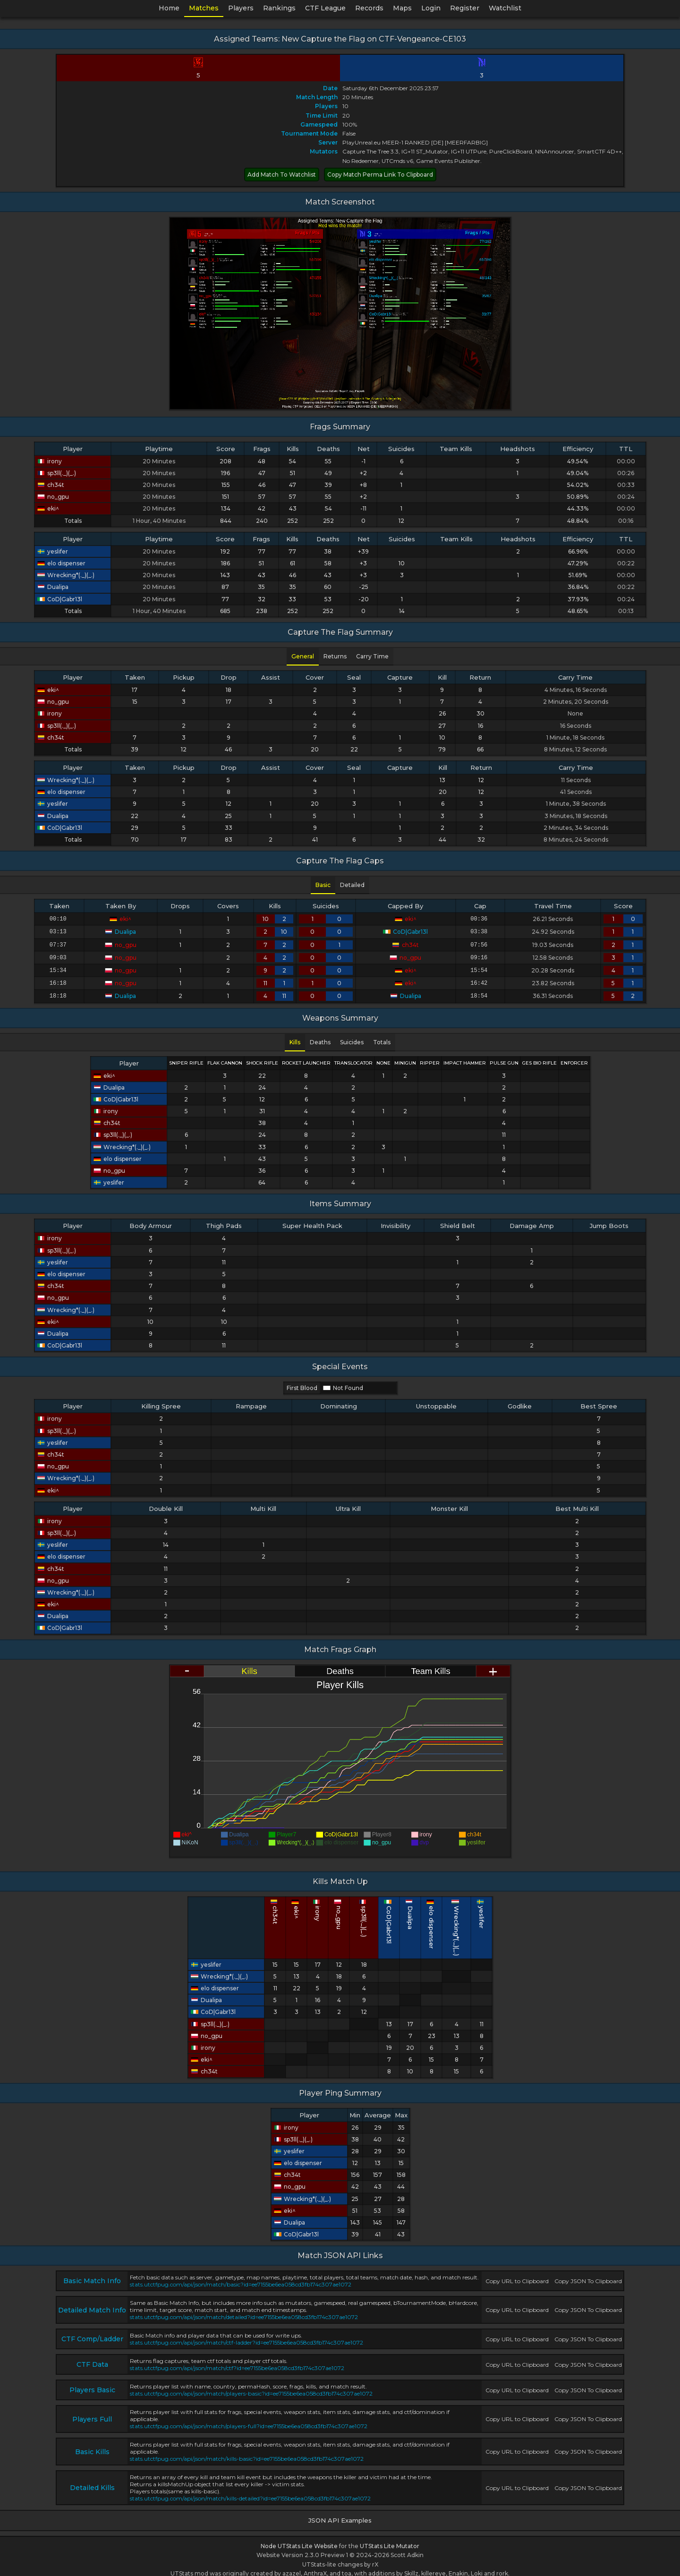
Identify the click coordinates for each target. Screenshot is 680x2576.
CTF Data (92, 2358)
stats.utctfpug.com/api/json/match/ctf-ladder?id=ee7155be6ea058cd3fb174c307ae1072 (246, 2335)
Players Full (92, 2412)
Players (241, 8)
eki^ (48, 508)
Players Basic (92, 2383)
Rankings (279, 8)
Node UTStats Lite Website (299, 2539)
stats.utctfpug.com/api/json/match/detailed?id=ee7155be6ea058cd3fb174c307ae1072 (244, 2310)
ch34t (50, 484)
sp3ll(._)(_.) (56, 473)
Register (464, 8)
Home (169, 8)
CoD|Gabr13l (59, 599)
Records (369, 8)
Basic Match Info (92, 2274)
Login (431, 8)
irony (49, 461)
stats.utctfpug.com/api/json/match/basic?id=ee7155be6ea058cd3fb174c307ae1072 (240, 2277)
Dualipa (52, 586)
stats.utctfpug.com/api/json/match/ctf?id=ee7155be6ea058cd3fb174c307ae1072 (237, 2361)
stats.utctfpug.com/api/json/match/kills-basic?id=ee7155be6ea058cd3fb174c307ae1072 (247, 2452)
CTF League (325, 8)
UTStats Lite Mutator (389, 2539)
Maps (402, 8)
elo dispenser (61, 563)
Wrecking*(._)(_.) (65, 575)
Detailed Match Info (92, 2303)
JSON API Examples (340, 2513)
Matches (204, 8)
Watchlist (505, 8)
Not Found (343, 1381)
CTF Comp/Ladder (92, 2332)
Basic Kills (92, 2445)
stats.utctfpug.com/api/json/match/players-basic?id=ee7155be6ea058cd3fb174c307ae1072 (251, 2386)
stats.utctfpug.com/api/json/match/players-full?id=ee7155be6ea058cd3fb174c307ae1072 (248, 2419)
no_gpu (53, 496)
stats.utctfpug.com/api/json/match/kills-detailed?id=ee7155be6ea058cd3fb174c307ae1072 (250, 2491)
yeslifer (52, 551)
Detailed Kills (92, 2481)
